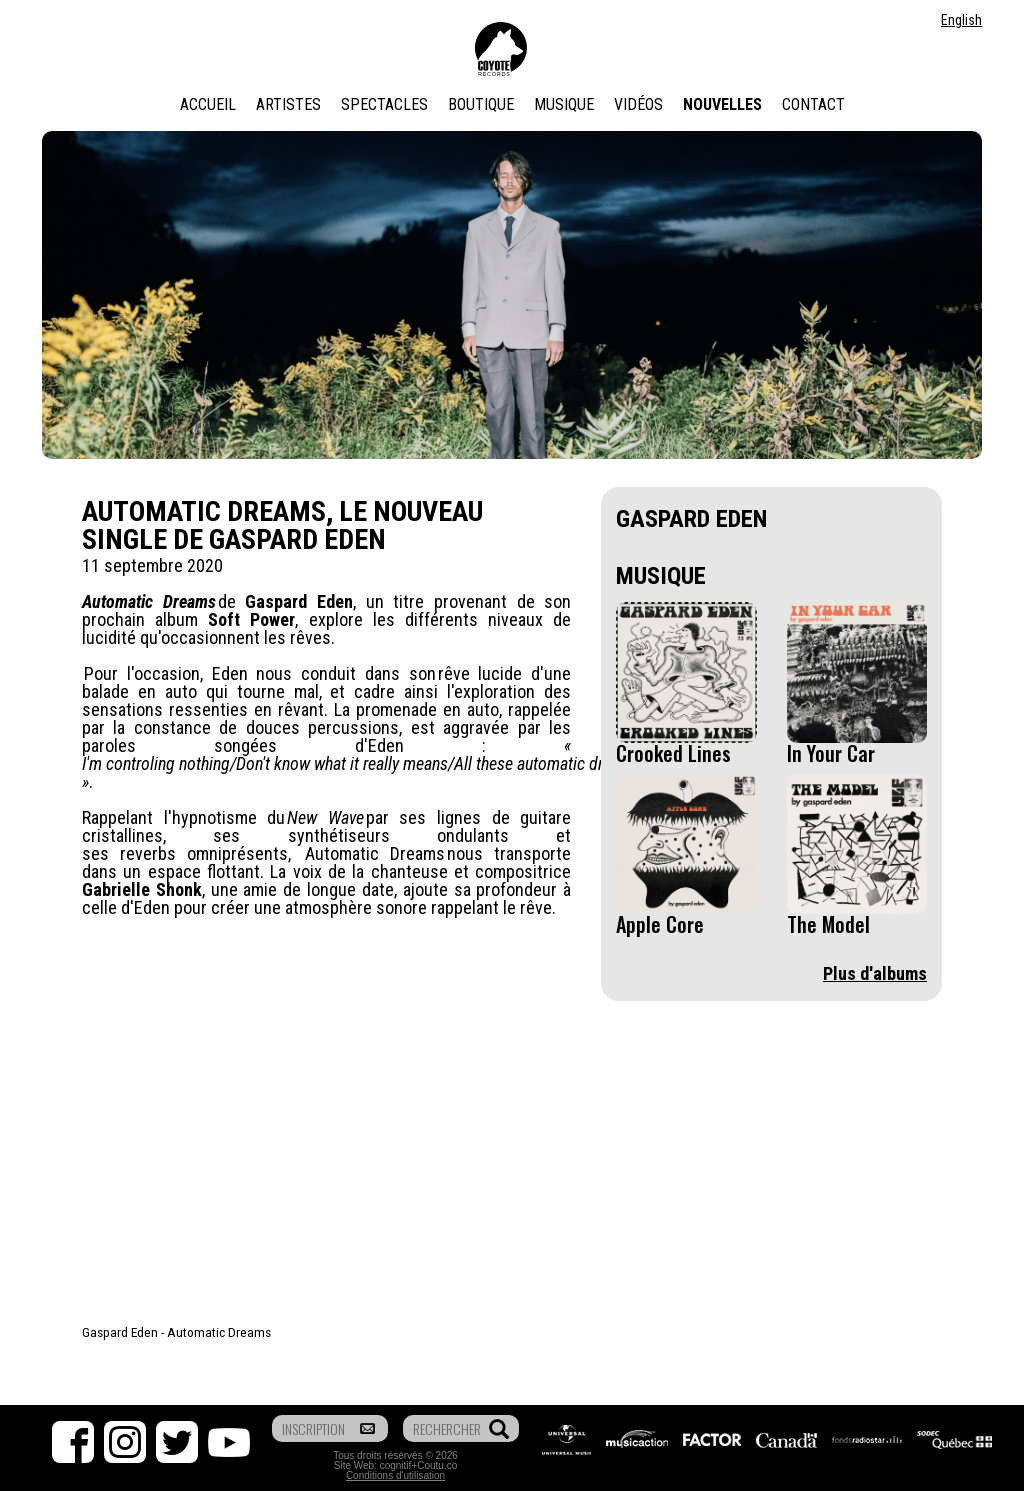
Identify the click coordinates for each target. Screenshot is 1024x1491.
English (961, 20)
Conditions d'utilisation (395, 1475)
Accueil (208, 104)
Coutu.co (437, 1465)
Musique (564, 104)
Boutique (481, 104)
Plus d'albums (875, 973)
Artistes (288, 104)
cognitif (396, 1465)
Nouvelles (722, 104)
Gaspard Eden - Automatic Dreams (176, 1332)
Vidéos (638, 104)
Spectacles (384, 104)
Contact (813, 104)
